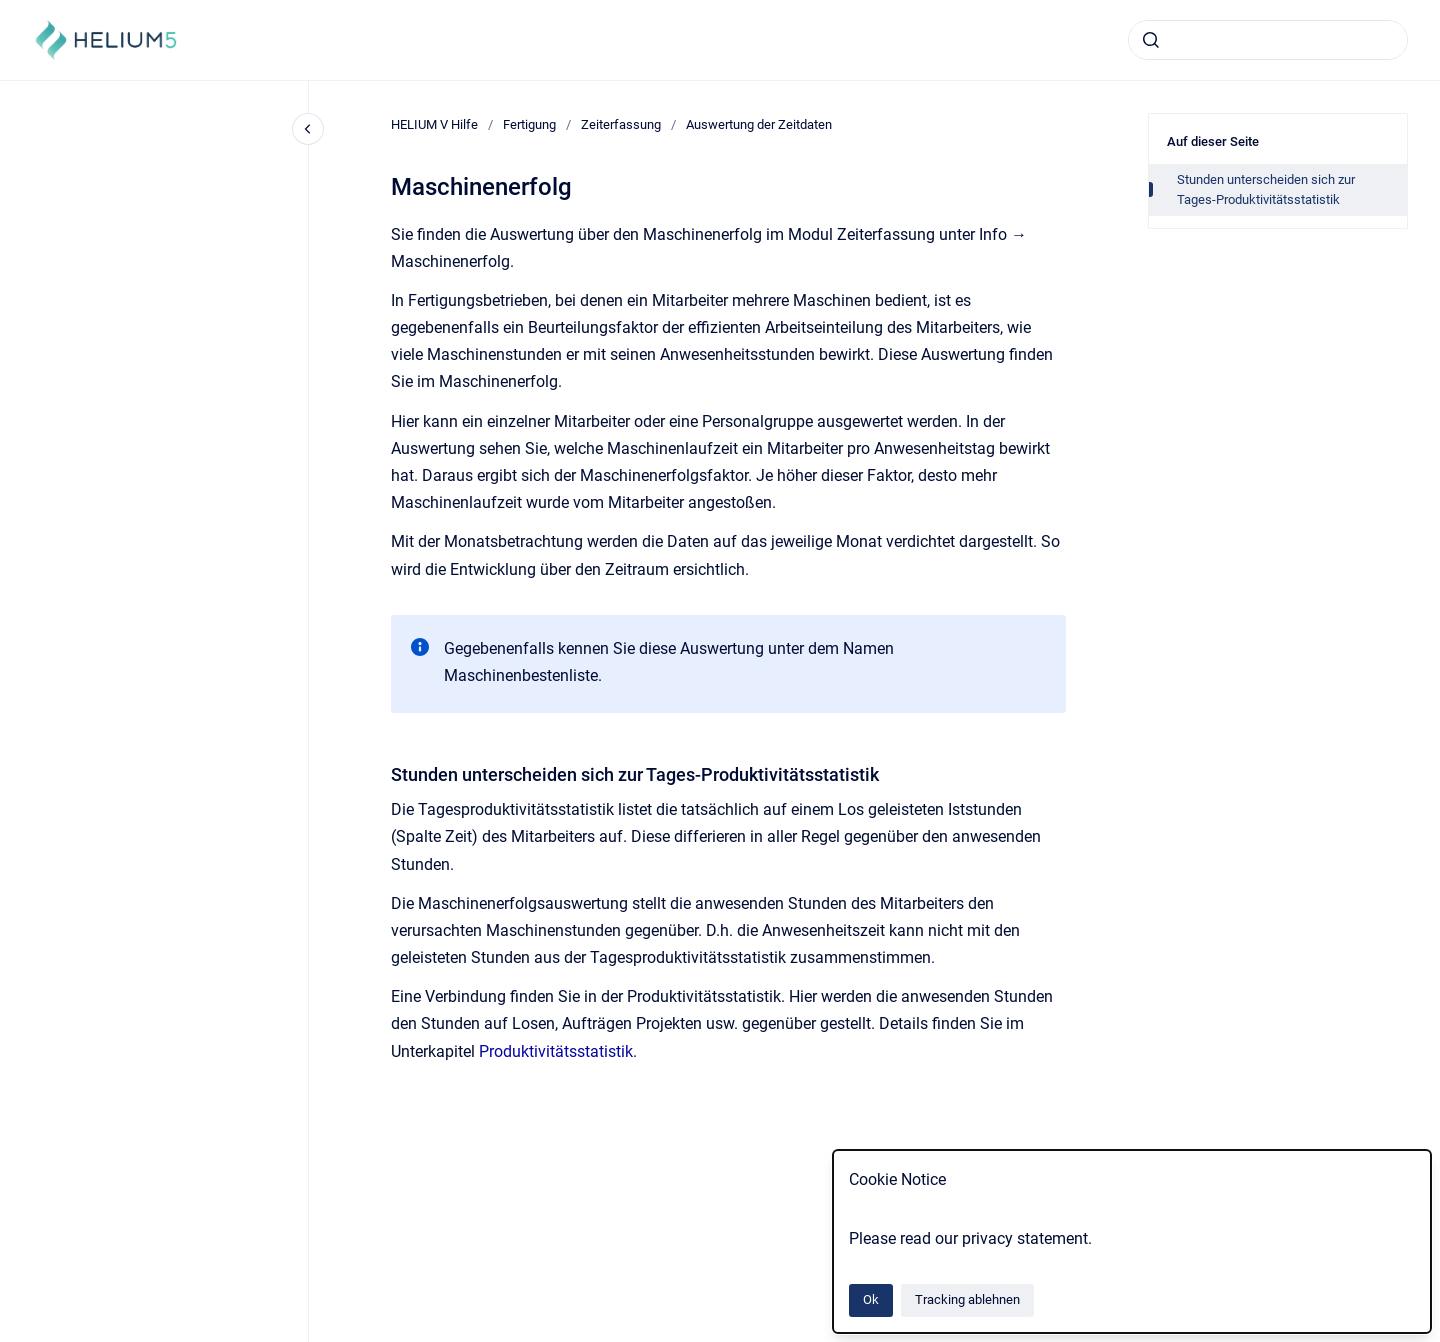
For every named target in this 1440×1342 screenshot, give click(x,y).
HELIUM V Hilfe (434, 124)
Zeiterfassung (621, 124)
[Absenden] (1151, 40)
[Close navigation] (308, 129)
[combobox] (1268, 40)
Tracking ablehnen (967, 1299)
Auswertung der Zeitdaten (759, 124)
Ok (871, 1299)
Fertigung (529, 124)
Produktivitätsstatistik (556, 1051)
